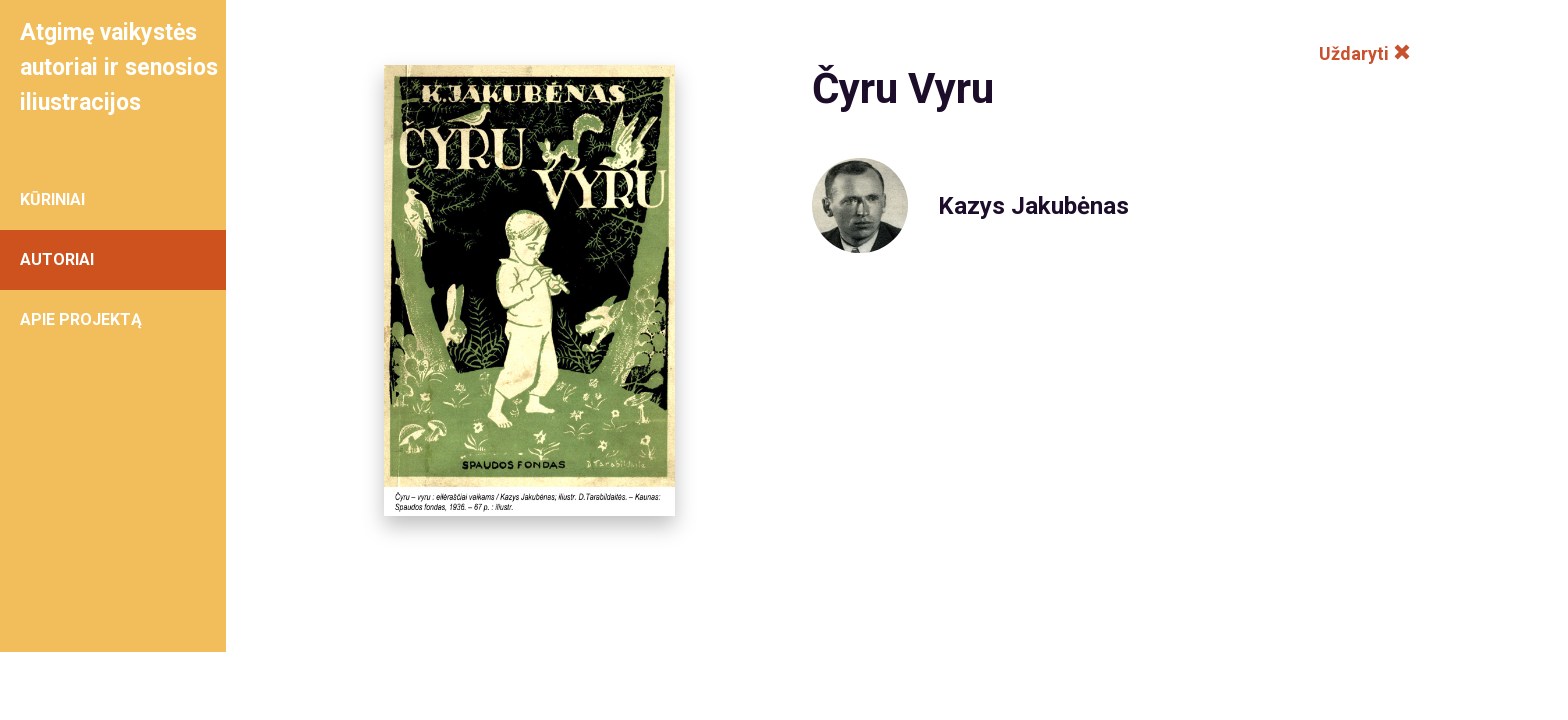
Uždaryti (1365, 53)
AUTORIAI (57, 259)
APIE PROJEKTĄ (81, 319)
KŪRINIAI (52, 199)
